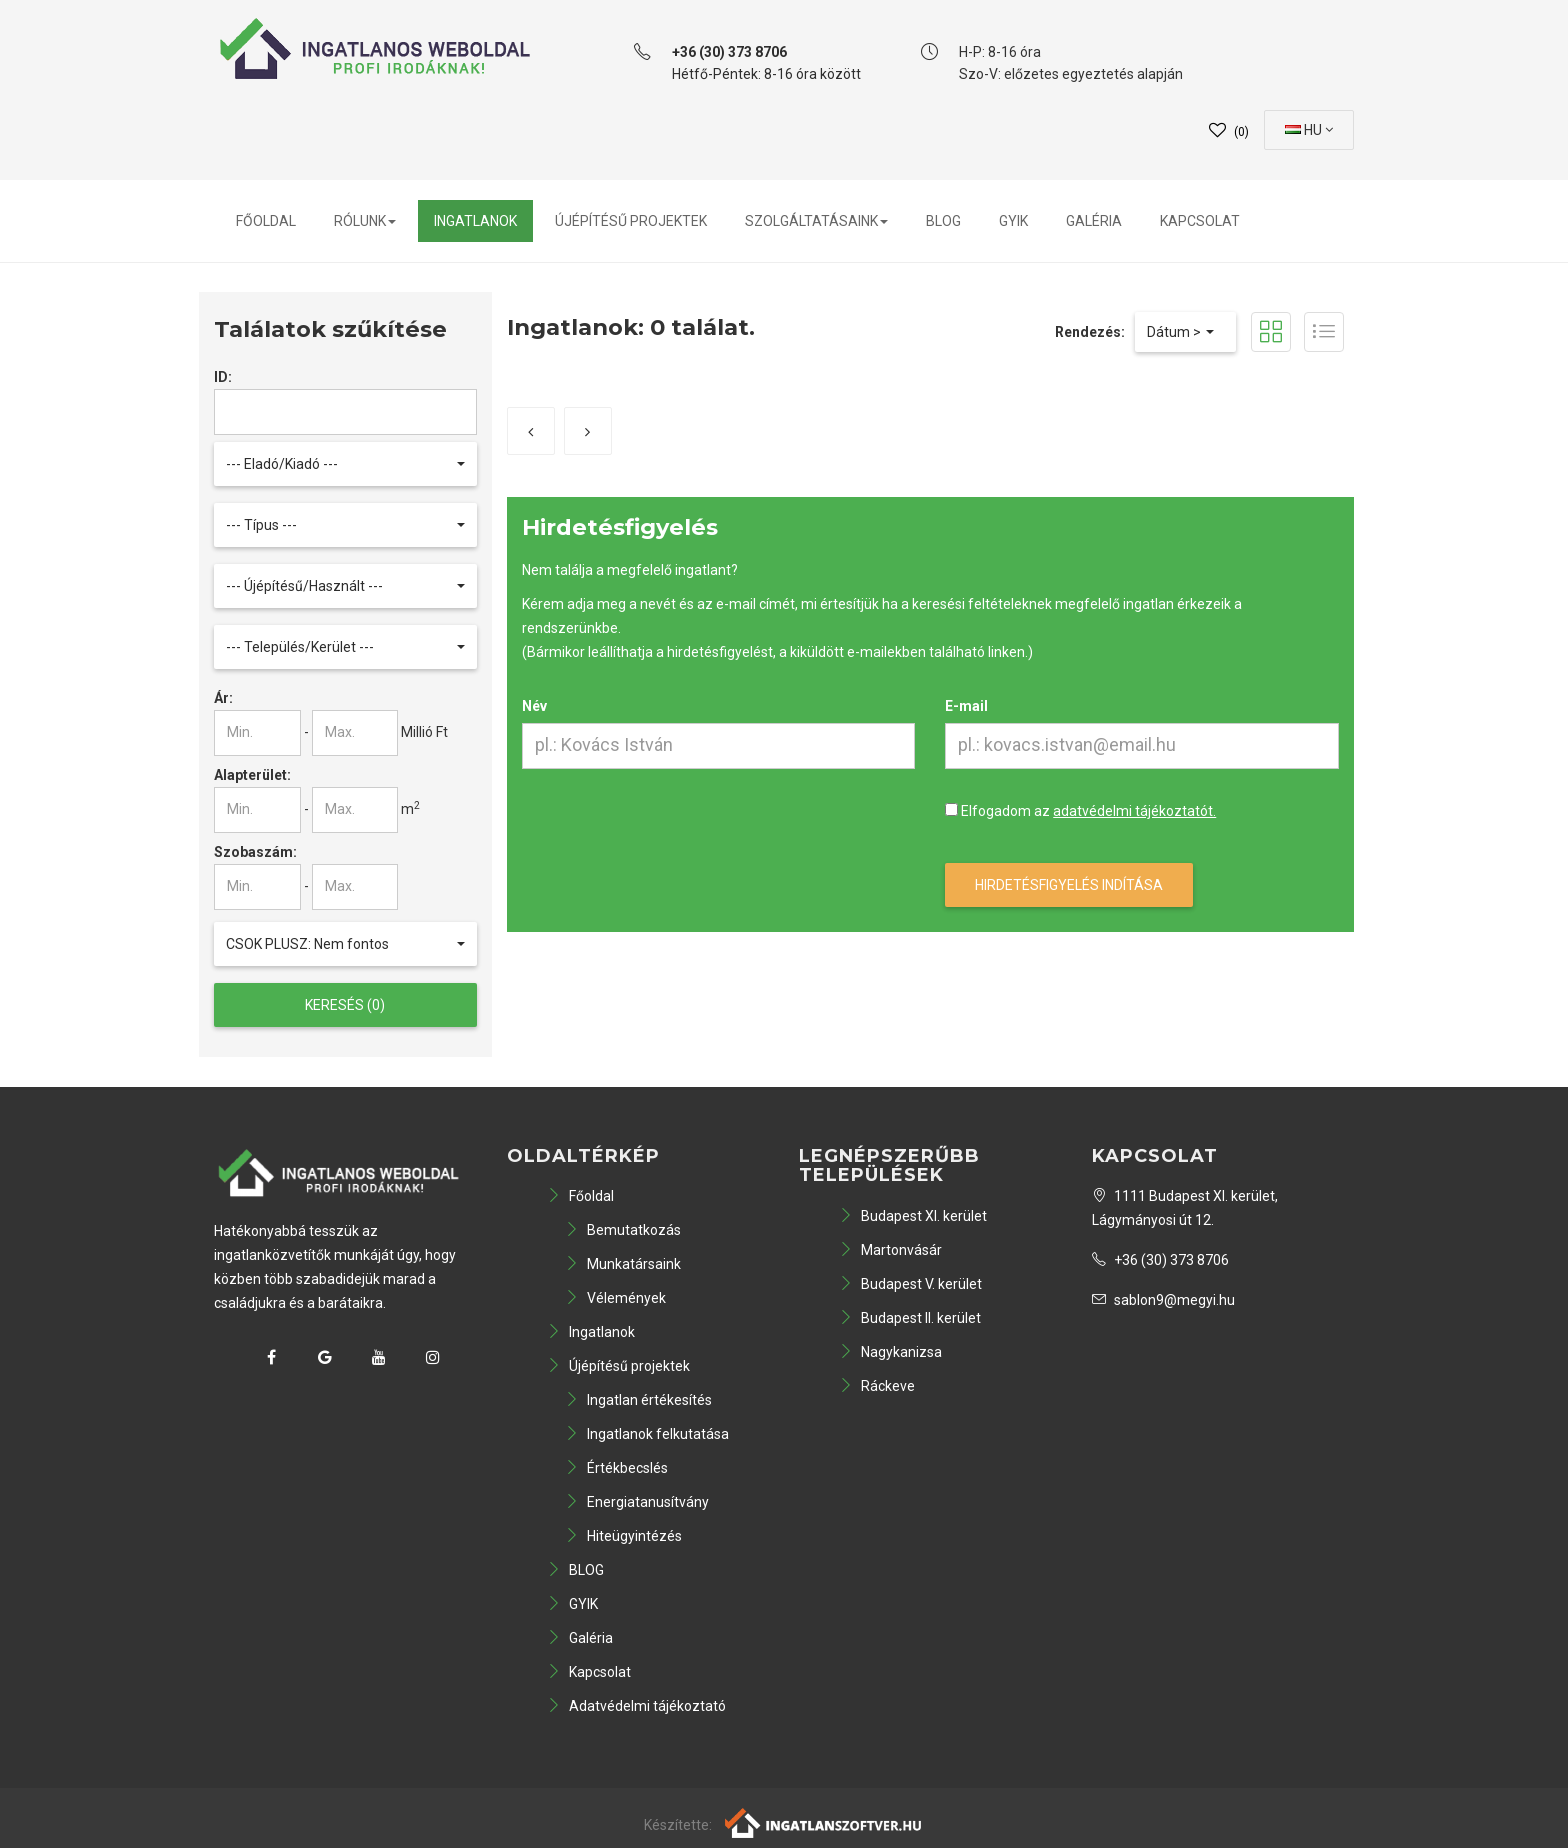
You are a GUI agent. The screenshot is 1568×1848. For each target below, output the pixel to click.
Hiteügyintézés (623, 1536)
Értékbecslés (616, 1468)
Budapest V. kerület (910, 1284)
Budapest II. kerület (910, 1318)
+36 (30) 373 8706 (1160, 1260)
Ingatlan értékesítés (638, 1400)
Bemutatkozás (623, 1230)
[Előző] (531, 431)
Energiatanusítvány (637, 1502)
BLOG (943, 221)
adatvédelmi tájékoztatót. (1134, 811)
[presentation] (674, 838)
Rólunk (365, 221)
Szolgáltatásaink (816, 221)
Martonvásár (890, 1250)
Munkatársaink (623, 1264)
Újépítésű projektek (631, 221)
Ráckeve (877, 1386)
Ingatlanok (475, 221)
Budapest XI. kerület (913, 1216)
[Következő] (588, 431)
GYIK (1013, 221)
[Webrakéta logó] (824, 1822)
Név (534, 706)
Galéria (1094, 221)
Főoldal (266, 221)
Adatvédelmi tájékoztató (636, 1706)
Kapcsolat (1200, 221)
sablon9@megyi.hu (1163, 1300)
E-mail (966, 706)
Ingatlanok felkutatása (647, 1434)
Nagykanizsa (890, 1352)
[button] (345, 464)
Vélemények (615, 1298)
